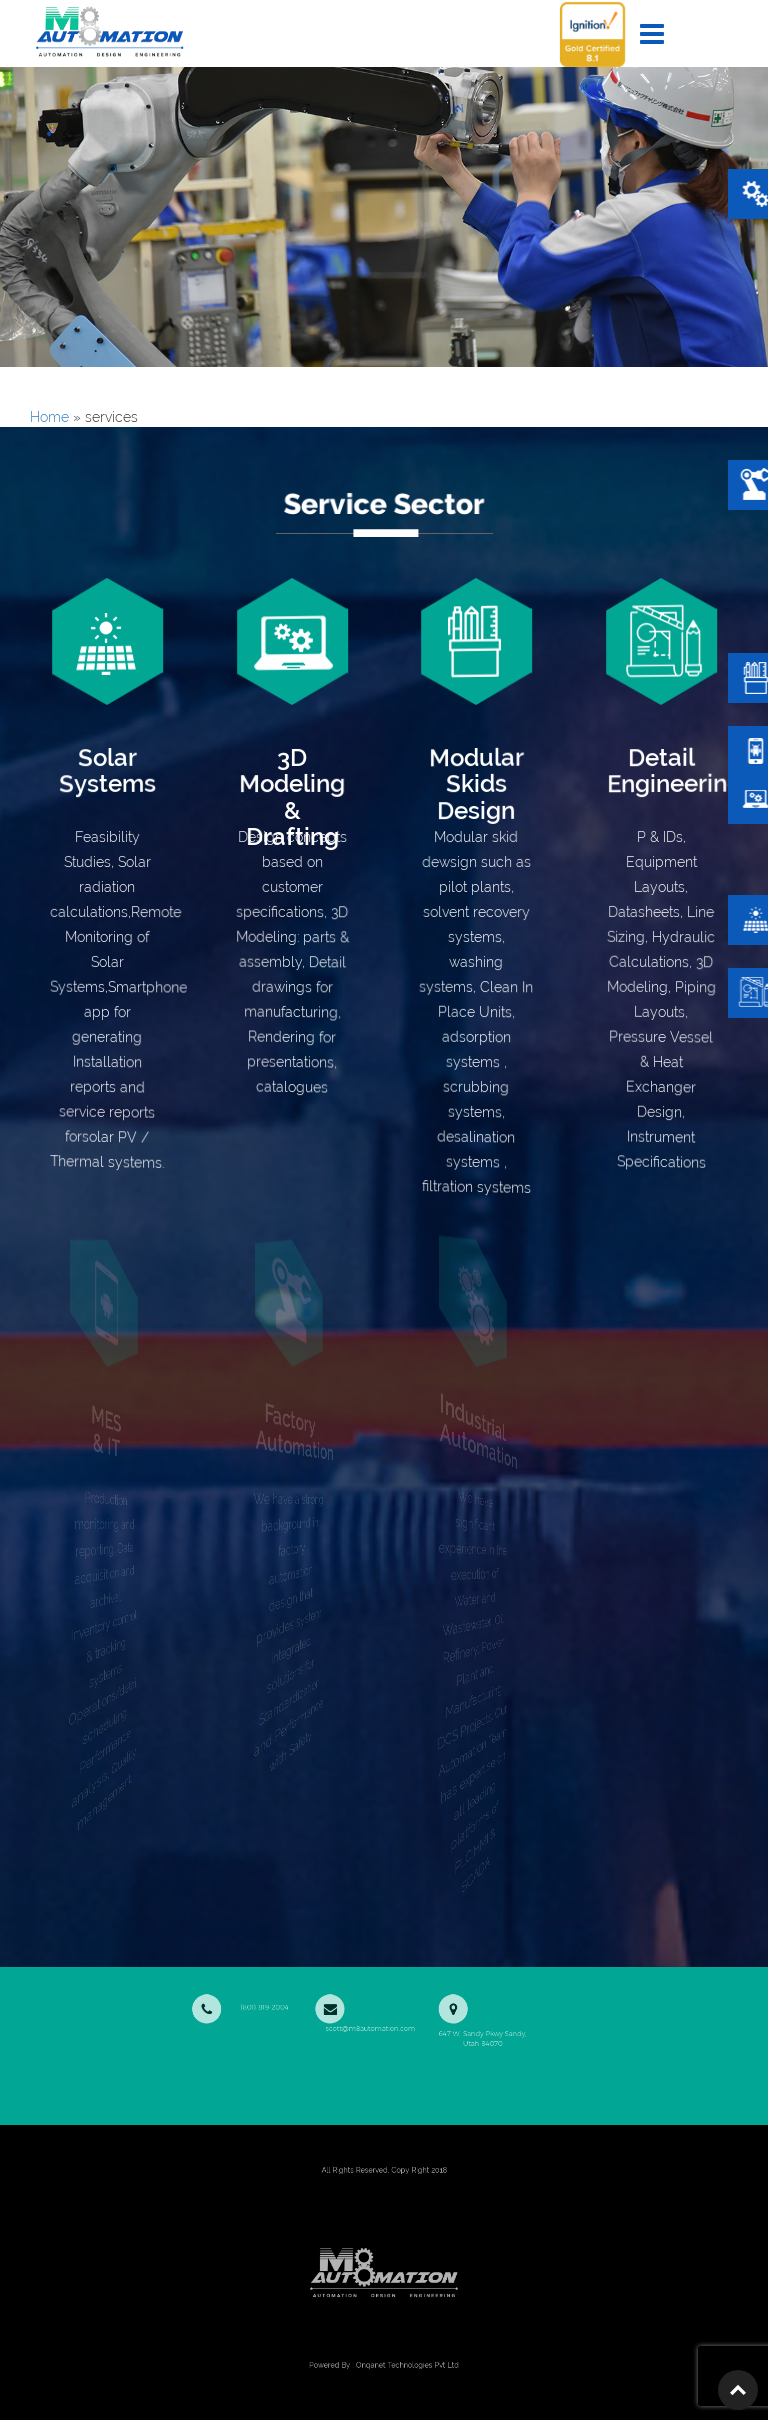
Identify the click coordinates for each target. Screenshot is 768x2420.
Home (49, 417)
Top (738, 2390)
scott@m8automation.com (369, 2011)
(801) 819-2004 (271, 2005)
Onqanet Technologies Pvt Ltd (402, 2365)
